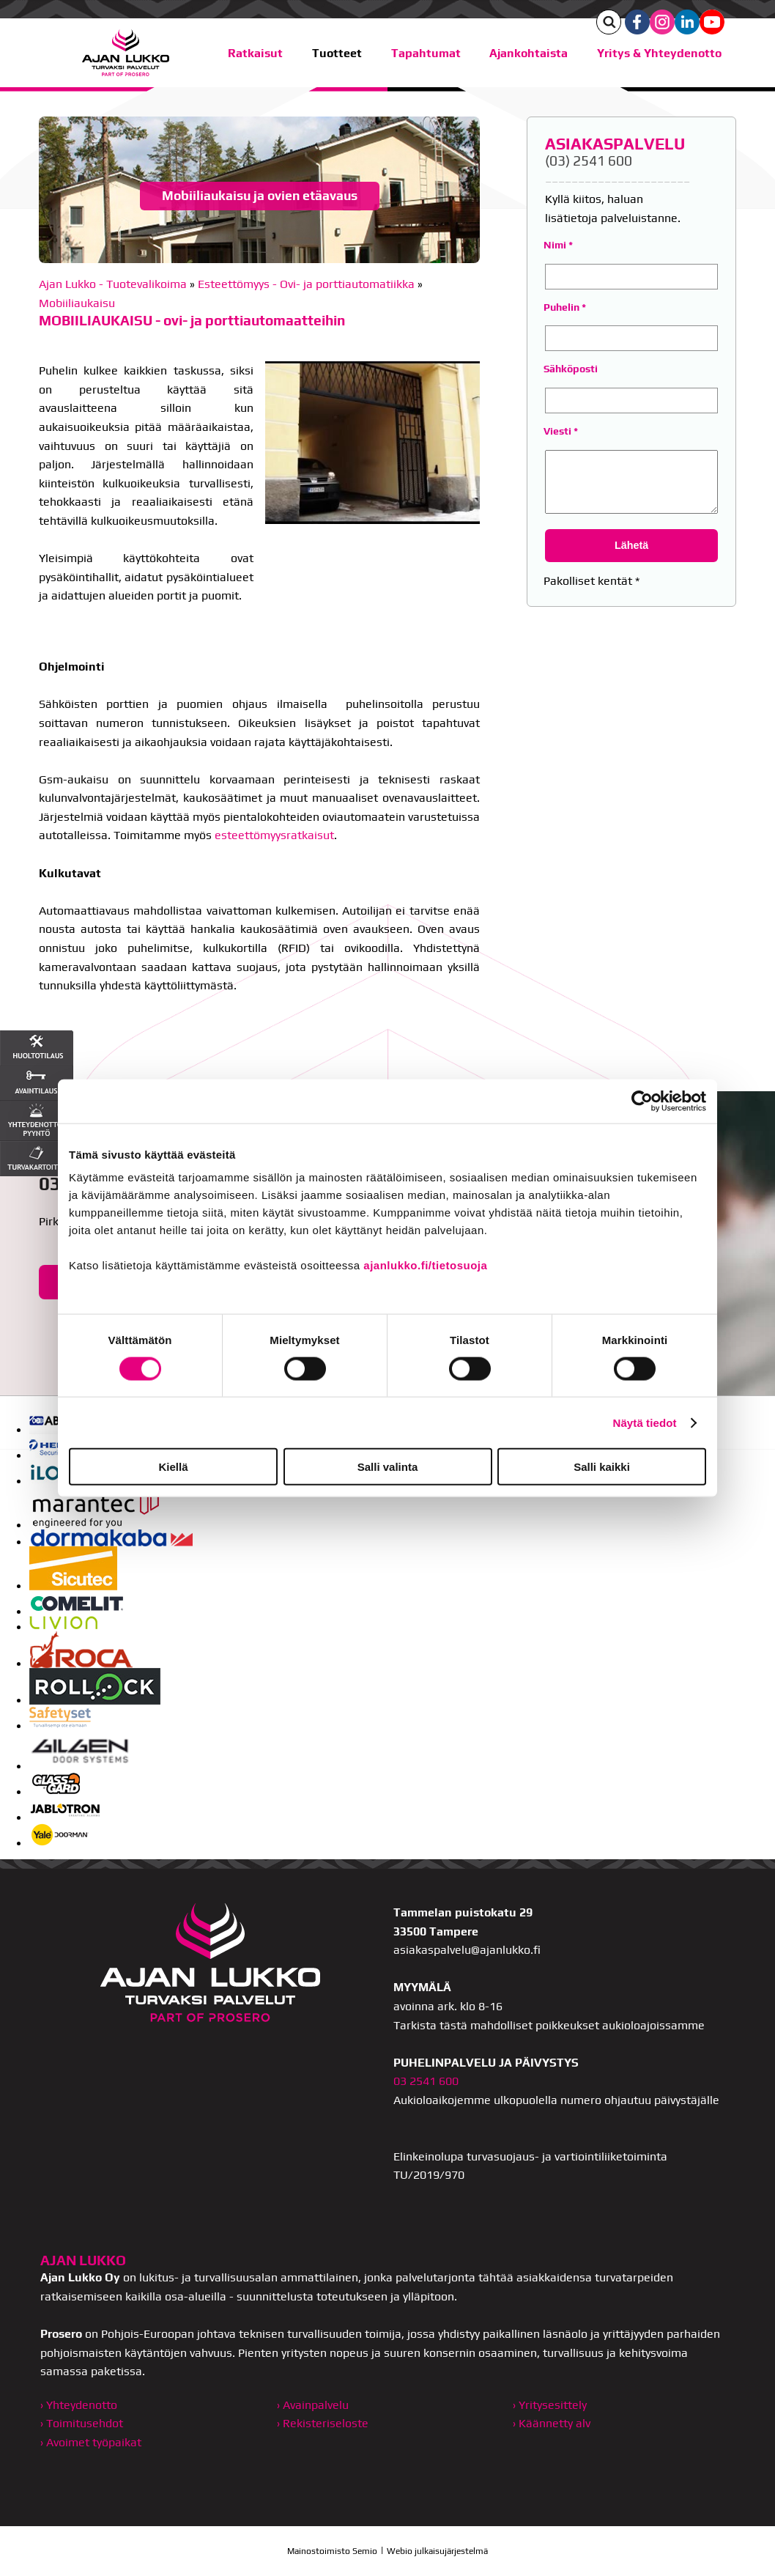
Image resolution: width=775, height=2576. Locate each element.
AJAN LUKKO (83, 2260)
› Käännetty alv (551, 2423)
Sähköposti (571, 368)
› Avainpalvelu (313, 2405)
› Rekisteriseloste (322, 2423)
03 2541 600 (426, 2081)
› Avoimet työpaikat (90, 2442)
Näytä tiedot (645, 1422)
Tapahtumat (426, 53)
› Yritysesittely (550, 2405)
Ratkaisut (255, 53)
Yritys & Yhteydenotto (659, 53)
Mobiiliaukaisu (77, 303)
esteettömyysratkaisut (274, 835)
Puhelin (561, 307)
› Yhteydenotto (78, 2405)
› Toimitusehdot (81, 2423)
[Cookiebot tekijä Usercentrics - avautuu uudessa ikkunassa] (642, 1101)
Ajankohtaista (528, 53)
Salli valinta (387, 1467)
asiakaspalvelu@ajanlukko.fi (467, 1950)
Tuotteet (337, 53)
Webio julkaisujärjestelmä (437, 2551)
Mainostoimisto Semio (332, 2551)
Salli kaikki (602, 1467)
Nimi (555, 245)
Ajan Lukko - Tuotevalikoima (113, 284)
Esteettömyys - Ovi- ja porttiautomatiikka (306, 284)
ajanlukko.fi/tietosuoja (425, 1265)
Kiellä (173, 1467)
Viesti (557, 431)
